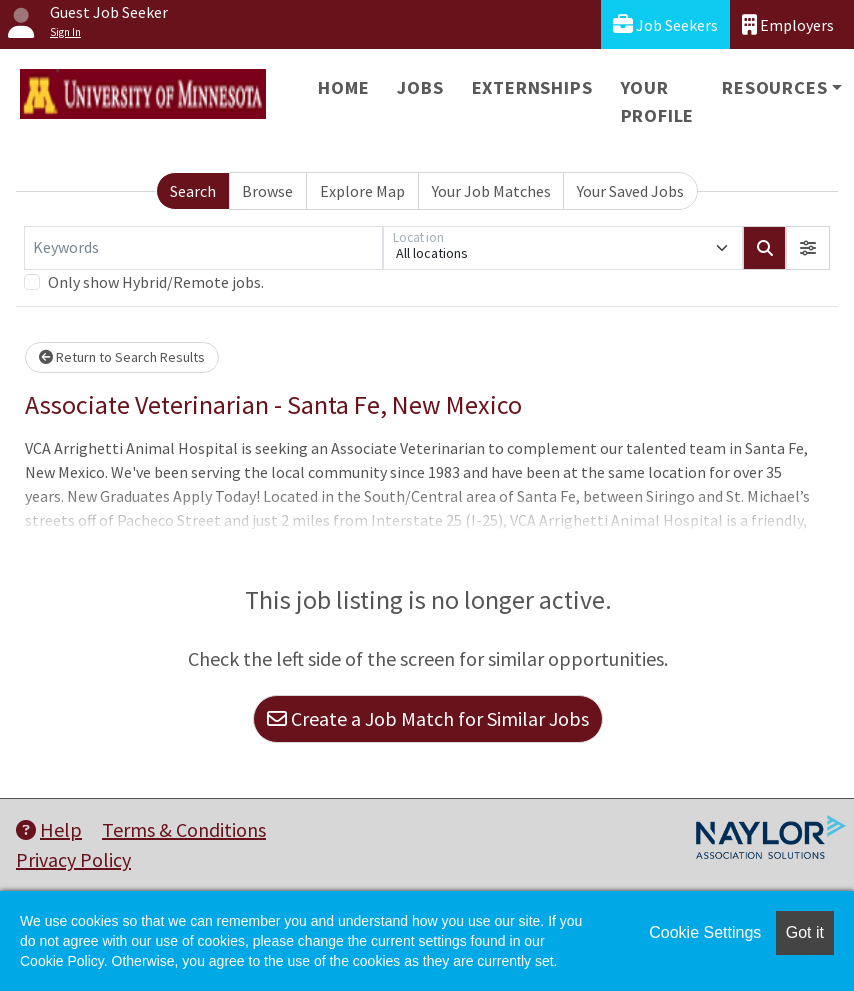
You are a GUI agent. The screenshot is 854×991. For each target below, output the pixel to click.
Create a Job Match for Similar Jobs (428, 718)
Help (49, 829)
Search (193, 191)
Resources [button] (774, 87)
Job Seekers (665, 24)
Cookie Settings (705, 932)
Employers (788, 24)
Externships (532, 87)
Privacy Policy (73, 859)
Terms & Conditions (184, 829)
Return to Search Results (122, 357)
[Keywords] (203, 248)
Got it (805, 932)
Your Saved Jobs (630, 191)
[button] (808, 248)
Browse (267, 191)
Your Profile (658, 101)
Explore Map (362, 191)
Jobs (420, 87)
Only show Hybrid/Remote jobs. (156, 282)
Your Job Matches (491, 191)
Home (343, 87)
